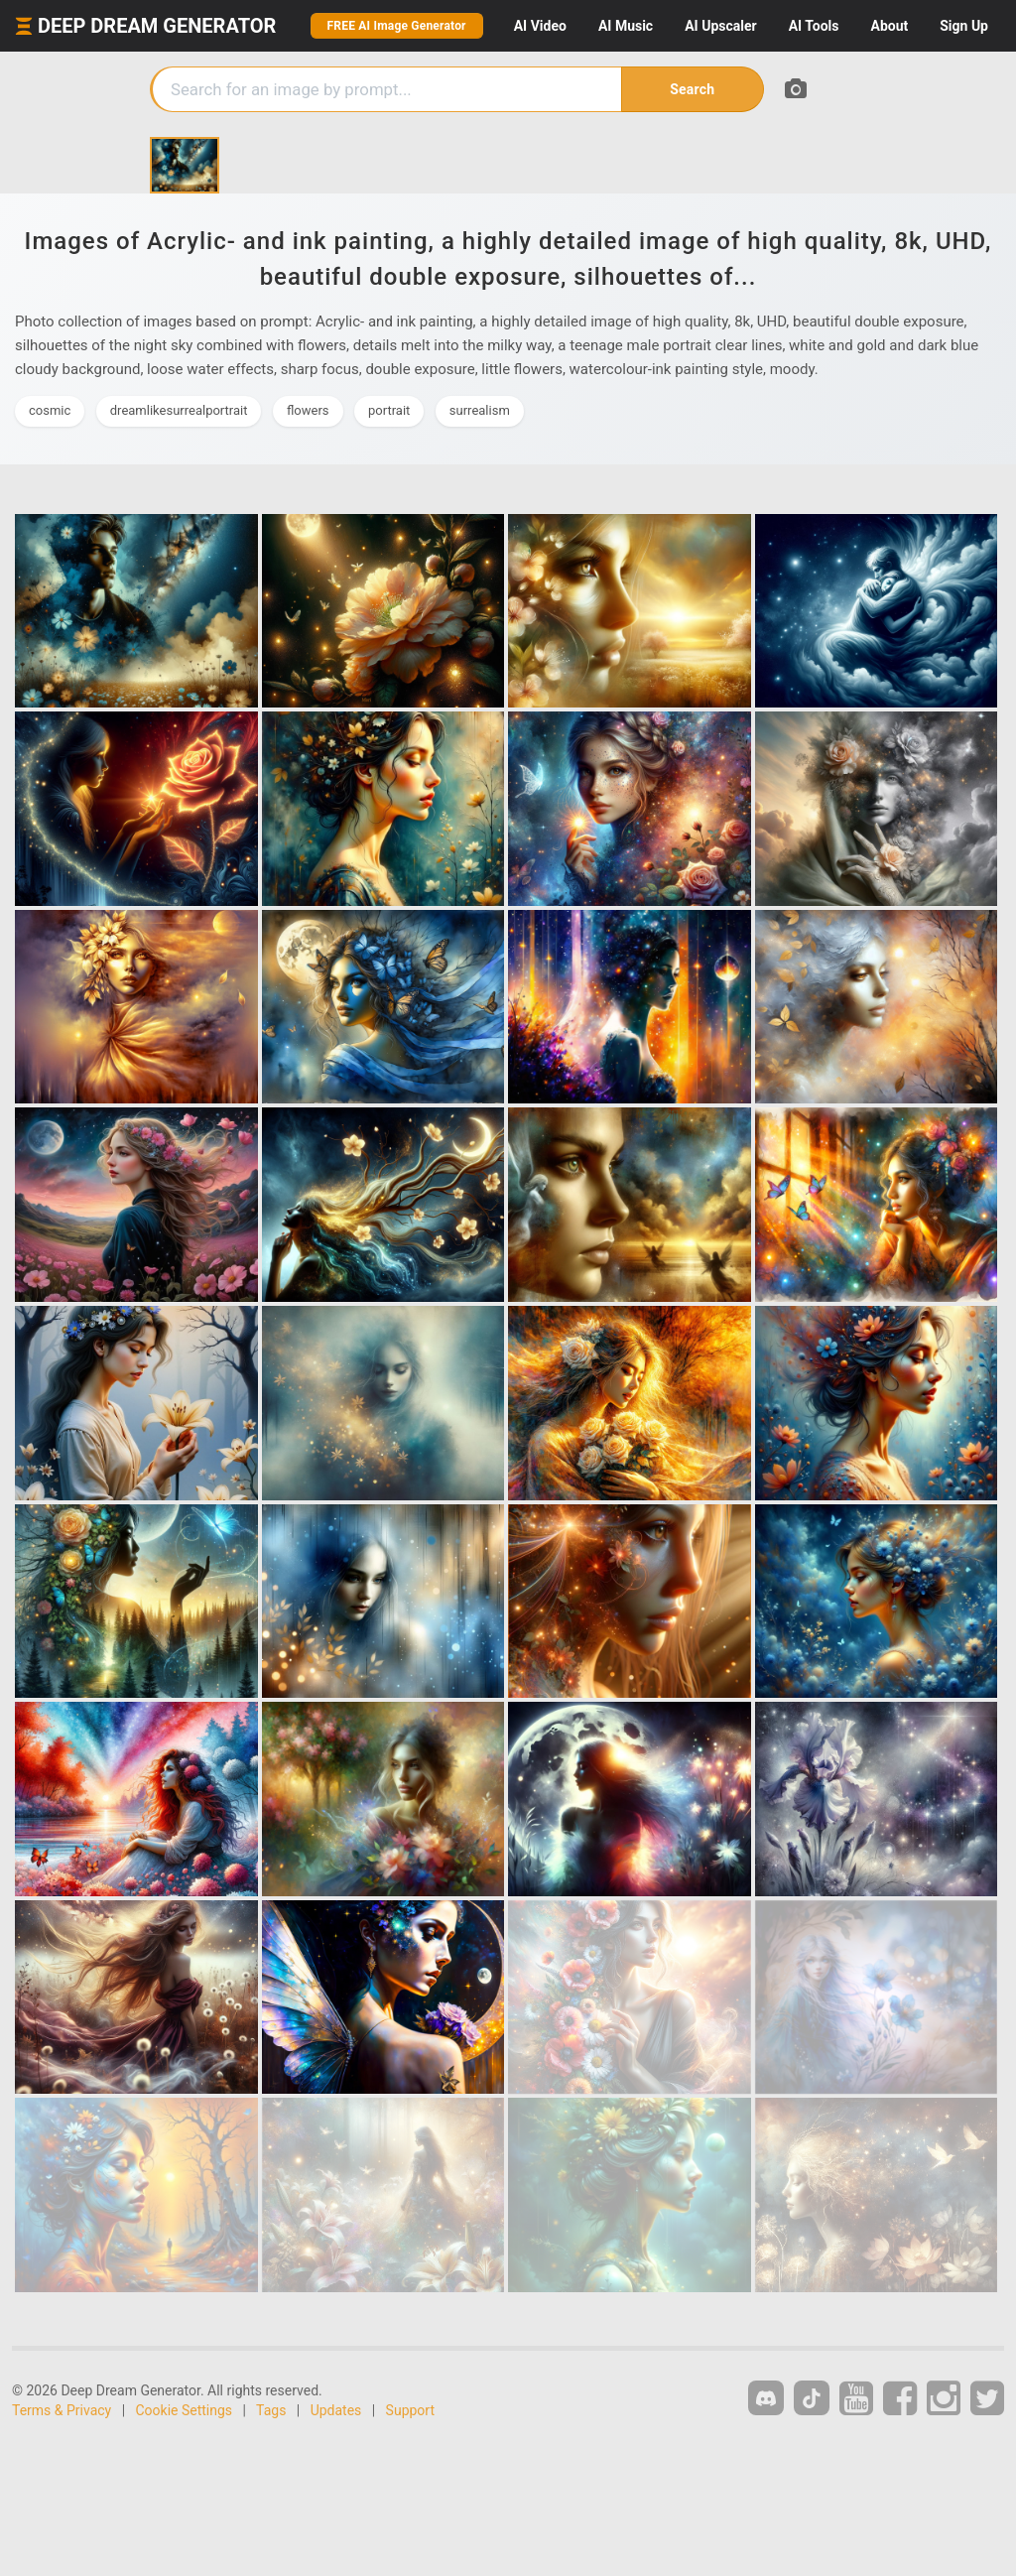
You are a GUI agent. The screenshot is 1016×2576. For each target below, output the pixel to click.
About (889, 26)
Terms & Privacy (61, 2410)
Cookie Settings (184, 2410)
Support (410, 2410)
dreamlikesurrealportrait (179, 410)
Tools (814, 26)
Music (625, 26)
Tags (271, 2410)
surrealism (479, 410)
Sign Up (964, 26)
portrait (389, 410)
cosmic (49, 410)
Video (540, 26)
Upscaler (720, 26)
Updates (336, 2410)
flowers (308, 410)
